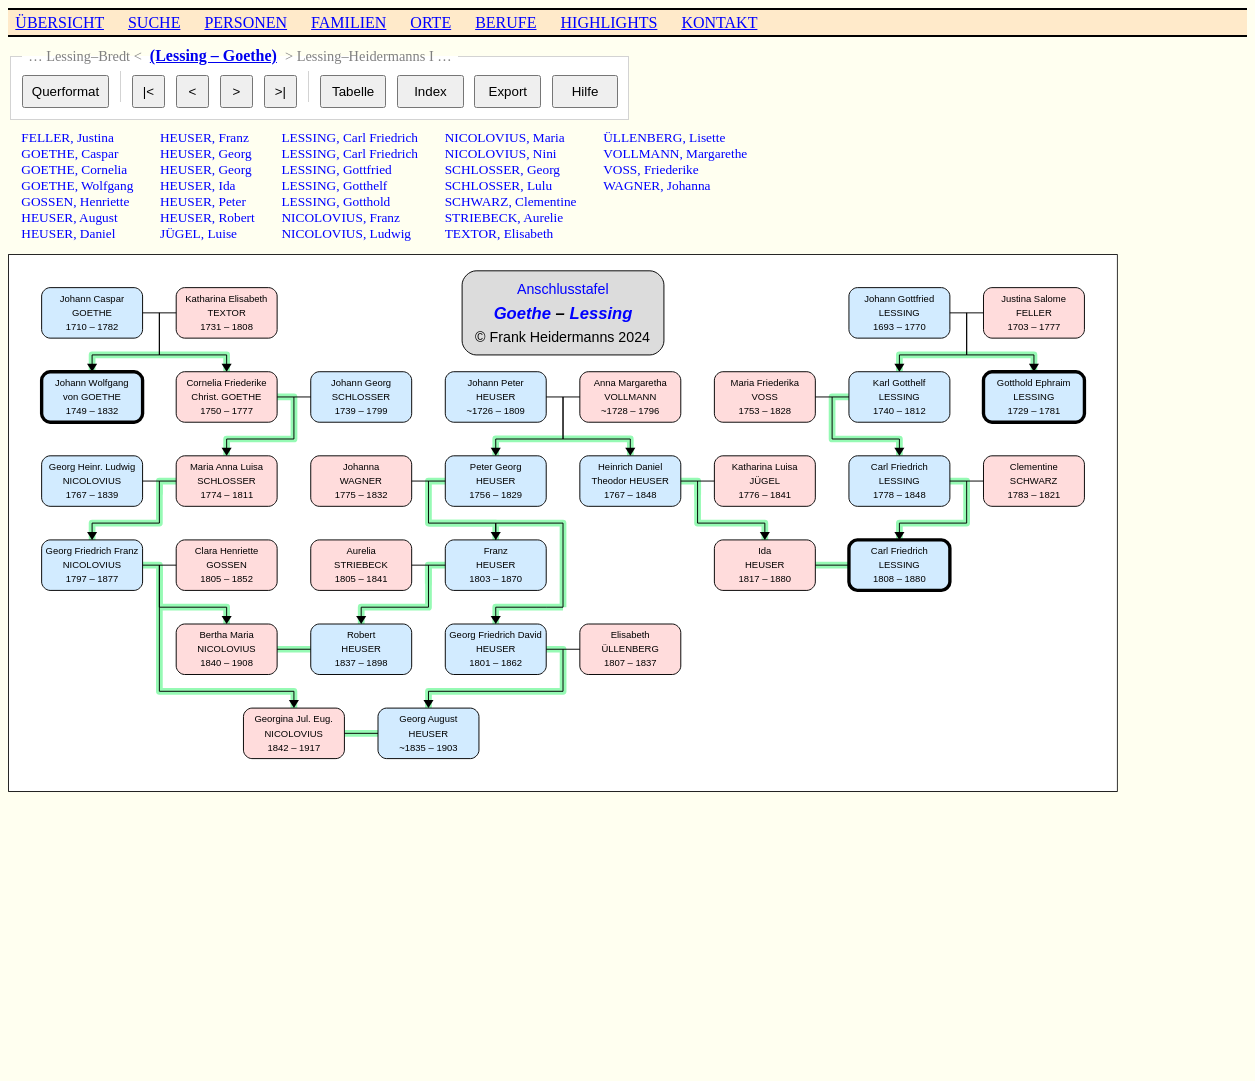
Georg (234, 153)
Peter (231, 201)
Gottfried (367, 169)
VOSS (620, 169)
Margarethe (716, 153)
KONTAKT (719, 22)
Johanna (689, 185)
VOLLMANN (641, 153)
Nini (545, 153)
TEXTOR (471, 233)
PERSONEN (245, 22)
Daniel (98, 233)
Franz (233, 137)
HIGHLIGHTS (609, 22)
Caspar (99, 153)
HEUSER (47, 217)
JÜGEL (180, 233)
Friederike (671, 169)
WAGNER (631, 185)
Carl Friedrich (380, 137)
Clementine (545, 201)
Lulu (539, 185)
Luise (222, 233)
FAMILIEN (348, 22)
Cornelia (104, 169)
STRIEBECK (481, 217)
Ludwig (390, 233)
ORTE (430, 22)
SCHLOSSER (483, 169)
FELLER (45, 137)
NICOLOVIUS (321, 217)
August (98, 217)
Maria (549, 137)
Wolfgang (107, 185)
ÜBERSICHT (59, 22)
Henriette (105, 201)
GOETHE (47, 153)
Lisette (707, 137)
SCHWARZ (477, 201)
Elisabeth (529, 233)
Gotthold (366, 201)
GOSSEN (47, 201)
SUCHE (154, 22)
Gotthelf (365, 185)
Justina (95, 137)
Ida (226, 185)
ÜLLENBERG (642, 137)
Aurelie (543, 217)
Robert (236, 217)
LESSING (308, 137)
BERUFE (505, 22)
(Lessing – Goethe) (213, 55)
